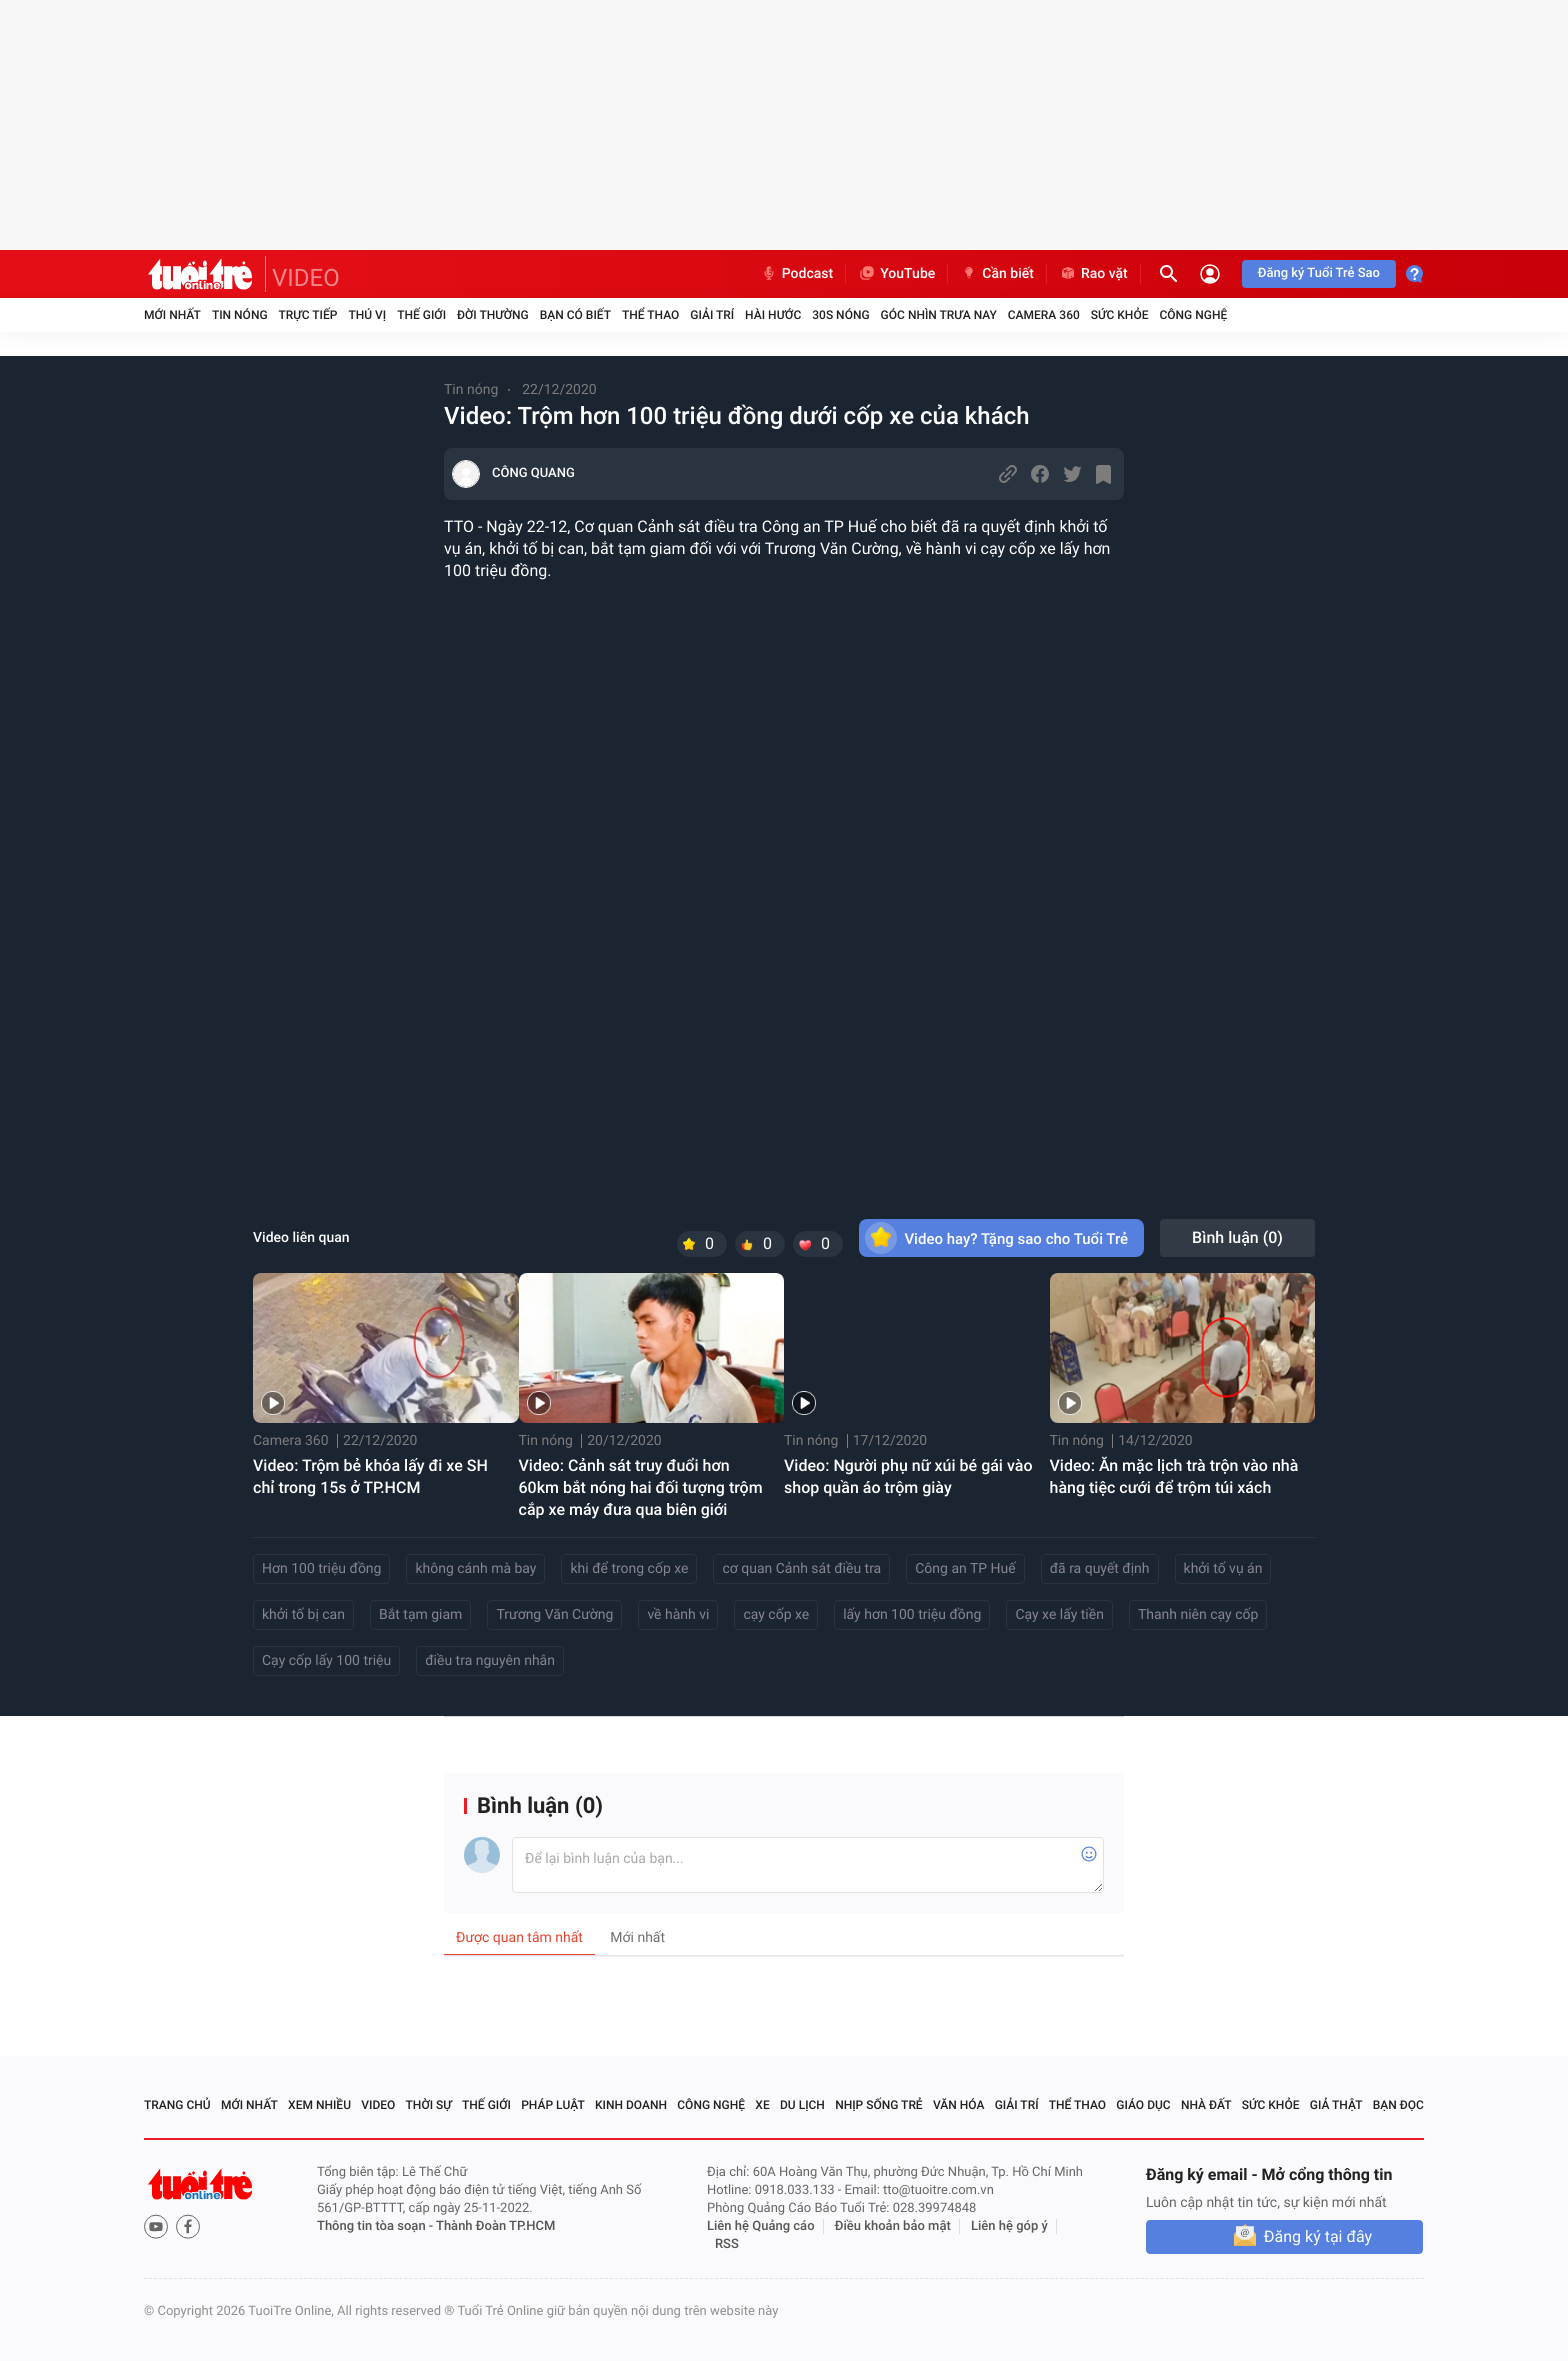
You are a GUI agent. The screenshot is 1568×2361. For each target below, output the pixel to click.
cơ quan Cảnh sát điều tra (801, 1569)
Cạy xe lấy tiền (1059, 1615)
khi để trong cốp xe (629, 1569)
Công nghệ (1193, 315)
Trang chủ (177, 2105)
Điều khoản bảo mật (893, 2226)
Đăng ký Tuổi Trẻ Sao (1319, 273)
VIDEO (306, 278)
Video (378, 2105)
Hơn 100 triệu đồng (321, 1569)
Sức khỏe (1120, 315)
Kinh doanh (631, 2105)
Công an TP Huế (965, 1569)
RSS (727, 2244)
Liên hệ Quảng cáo (761, 2226)
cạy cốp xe (776, 1615)
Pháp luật (553, 2105)
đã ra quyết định (1100, 1569)
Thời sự (429, 2105)
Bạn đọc (1398, 2105)
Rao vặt (1093, 274)
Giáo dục (1143, 2105)
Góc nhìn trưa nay (939, 315)
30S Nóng (840, 315)
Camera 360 (1044, 315)
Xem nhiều (319, 2105)
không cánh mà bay (475, 1569)
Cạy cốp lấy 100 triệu (326, 1661)
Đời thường (493, 315)
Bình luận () (1237, 1237)
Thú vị (367, 315)
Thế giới (421, 315)
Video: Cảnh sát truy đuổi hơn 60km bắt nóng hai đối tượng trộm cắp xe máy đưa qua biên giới (641, 1487)
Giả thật (1336, 2105)
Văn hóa (959, 2105)
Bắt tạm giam (420, 1615)
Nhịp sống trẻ (879, 2105)
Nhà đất (1206, 2105)
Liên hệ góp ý (1009, 2226)
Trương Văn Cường (554, 1615)
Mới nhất (172, 315)
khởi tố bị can (303, 1615)
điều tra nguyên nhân (490, 1661)
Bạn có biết (575, 315)
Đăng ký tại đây (1318, 2236)
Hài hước (773, 315)
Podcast (797, 274)
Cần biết (997, 274)
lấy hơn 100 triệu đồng (912, 1615)
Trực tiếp (308, 315)
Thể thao (650, 315)
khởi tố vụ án (1223, 1569)
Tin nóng (240, 315)
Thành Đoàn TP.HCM (495, 2226)
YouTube (896, 274)
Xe (762, 2105)
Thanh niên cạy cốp (1198, 1615)
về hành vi (678, 1615)
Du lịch (802, 2105)
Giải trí (712, 315)
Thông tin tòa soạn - (376, 2226)
